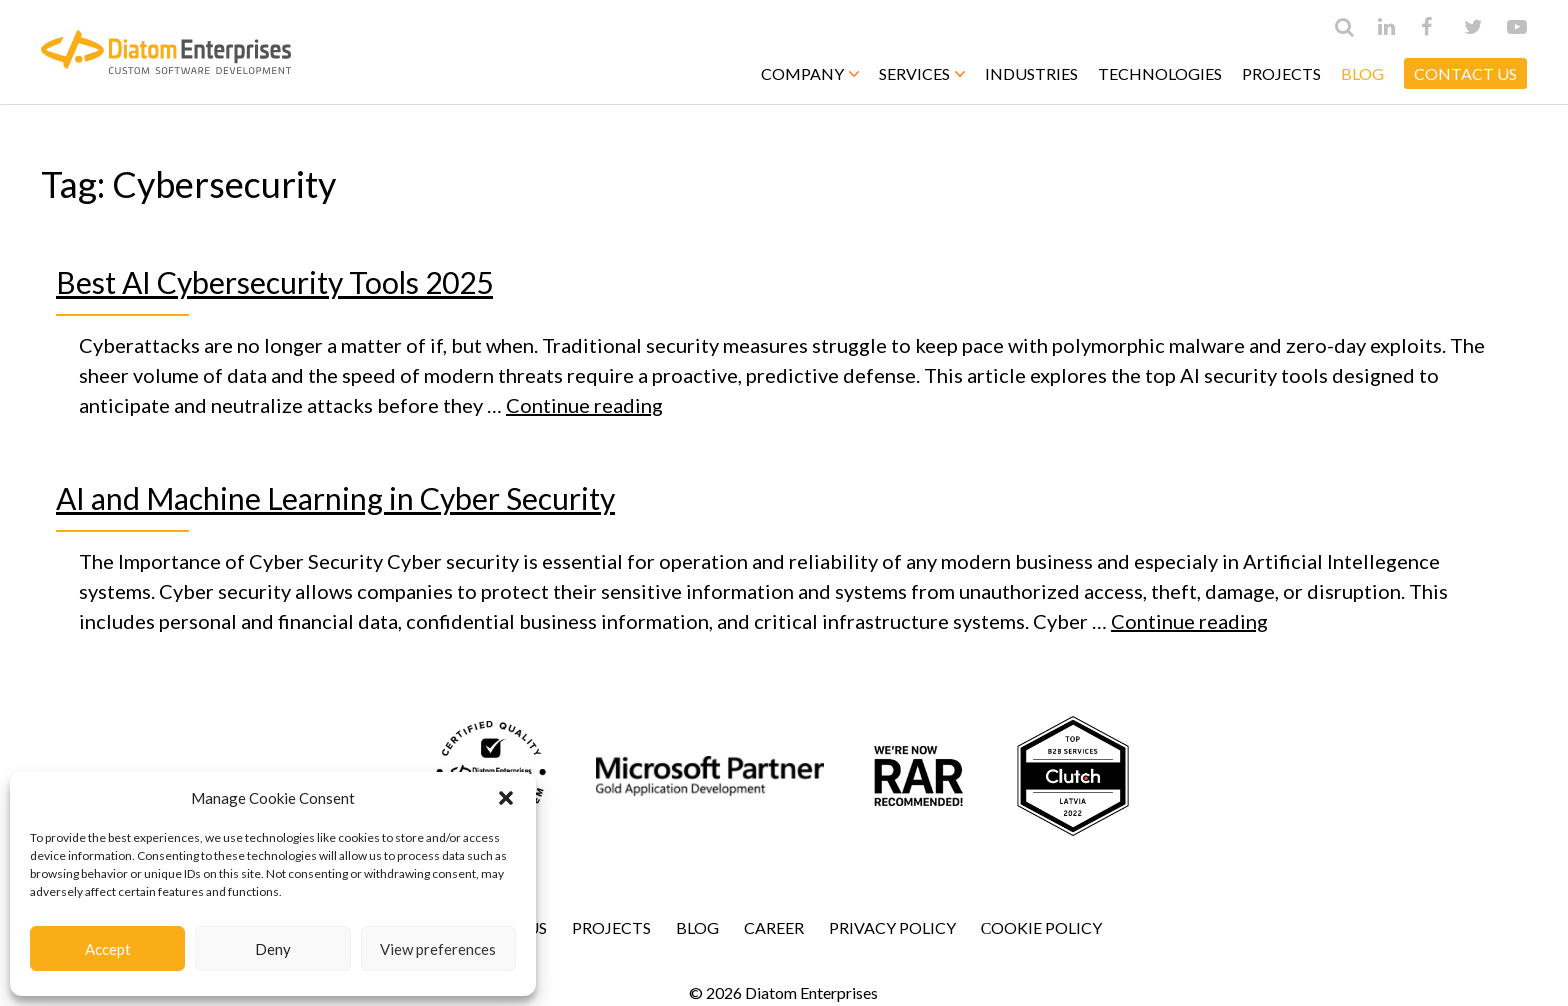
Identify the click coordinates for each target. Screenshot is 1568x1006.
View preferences (438, 949)
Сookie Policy (1042, 927)
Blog (1362, 73)
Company (810, 73)
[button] (506, 798)
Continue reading (584, 405)
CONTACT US (1465, 73)
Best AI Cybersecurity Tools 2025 (274, 282)
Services (922, 73)
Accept (108, 949)
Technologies (1160, 73)
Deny (273, 949)
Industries (1031, 73)
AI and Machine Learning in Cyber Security (335, 498)
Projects (1281, 73)
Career (774, 927)
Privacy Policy (892, 927)
